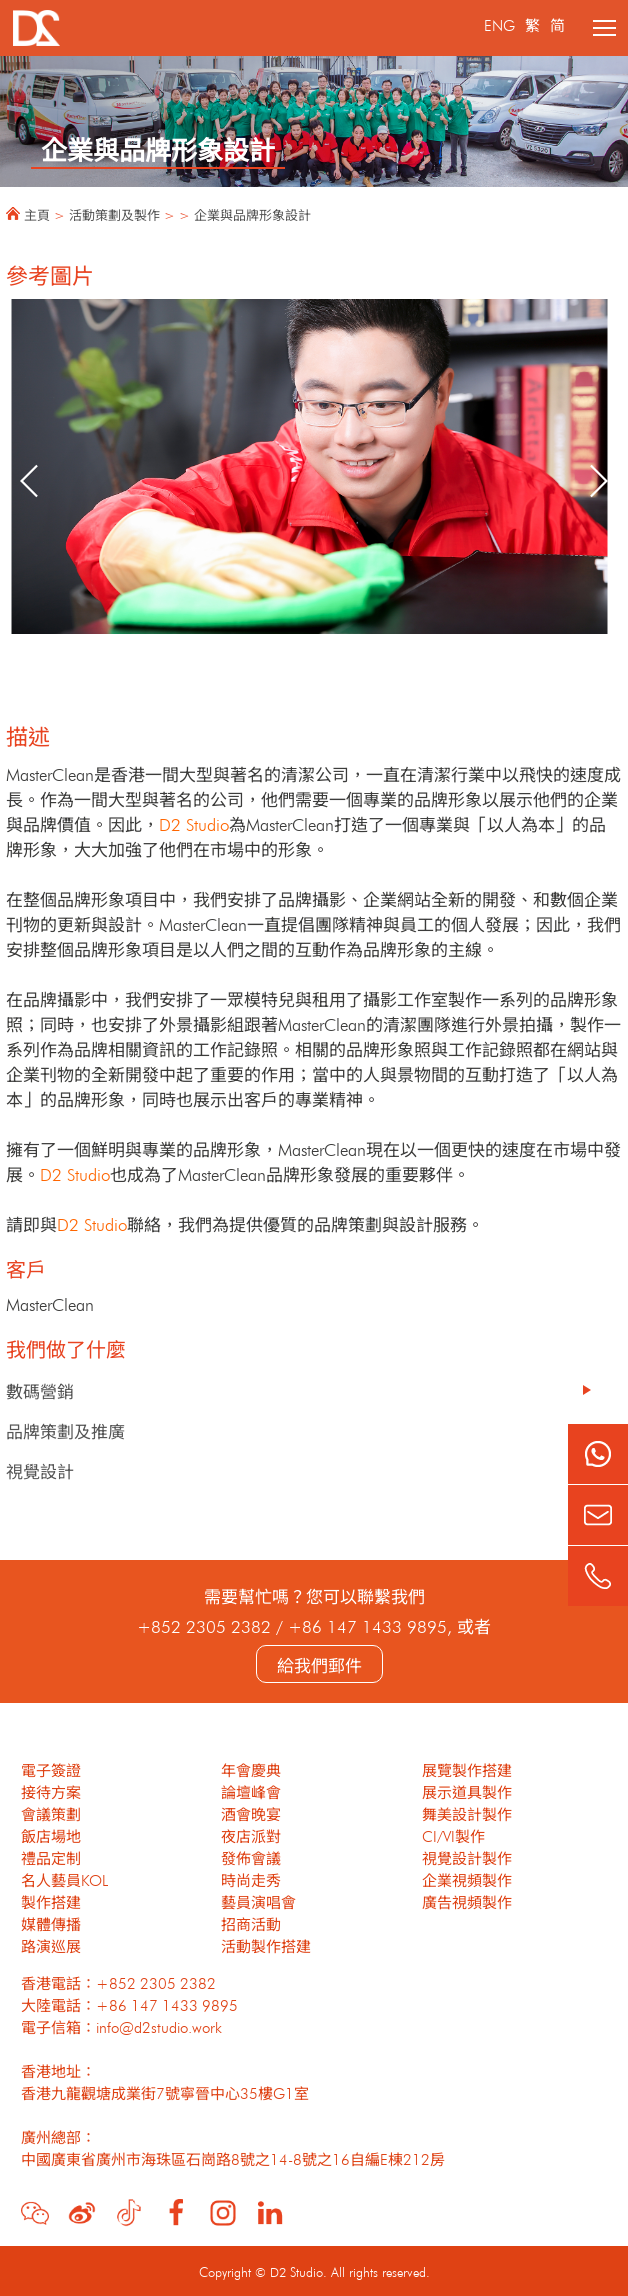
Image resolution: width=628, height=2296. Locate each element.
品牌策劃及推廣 (65, 1429)
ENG (499, 23)
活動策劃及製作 (114, 213)
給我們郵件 (319, 1663)
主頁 (37, 213)
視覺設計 (40, 1469)
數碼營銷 (40, 1389)
